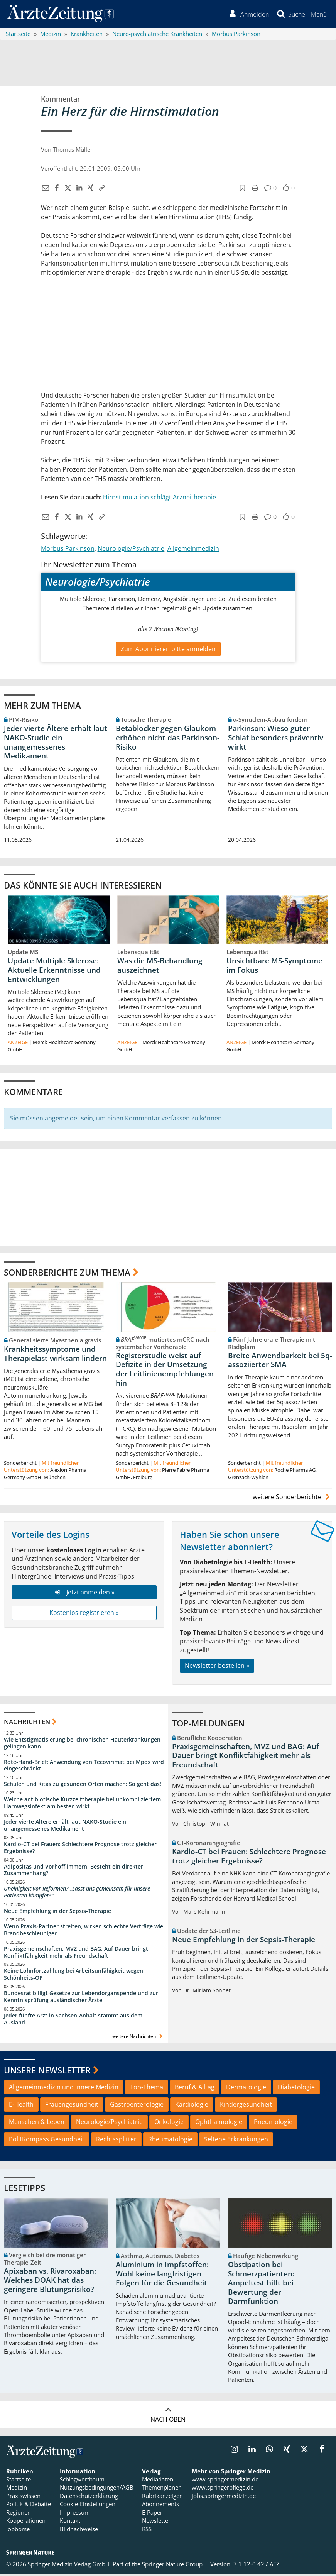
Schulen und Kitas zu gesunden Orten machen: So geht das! (82, 1785)
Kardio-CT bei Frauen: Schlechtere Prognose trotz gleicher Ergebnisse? (80, 1848)
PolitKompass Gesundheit (46, 2140)
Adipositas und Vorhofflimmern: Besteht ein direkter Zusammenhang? (73, 1871)
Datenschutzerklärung (89, 2497)
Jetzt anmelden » (84, 1593)
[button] (318, 14)
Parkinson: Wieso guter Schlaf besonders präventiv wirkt (275, 738)
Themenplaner (161, 2489)
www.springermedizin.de (225, 2481)
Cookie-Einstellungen (87, 2505)
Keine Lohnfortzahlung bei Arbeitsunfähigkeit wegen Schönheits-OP (73, 1975)
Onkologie (169, 2123)
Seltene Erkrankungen (236, 2140)
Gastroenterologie (137, 2106)
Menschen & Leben (36, 2123)
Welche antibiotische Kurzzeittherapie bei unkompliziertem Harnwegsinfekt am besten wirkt (82, 1804)
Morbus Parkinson (68, 549)
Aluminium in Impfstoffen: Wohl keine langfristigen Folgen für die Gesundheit (162, 2275)
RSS (147, 2530)
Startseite (18, 2481)
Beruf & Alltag (194, 2088)
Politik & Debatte (28, 2505)
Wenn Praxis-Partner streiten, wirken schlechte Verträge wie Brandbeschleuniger (83, 1931)
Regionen (18, 2513)
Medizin (16, 2489)
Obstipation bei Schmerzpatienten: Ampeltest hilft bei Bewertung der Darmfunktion (261, 2284)
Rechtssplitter (116, 2140)
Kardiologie (191, 2106)
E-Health (21, 2106)
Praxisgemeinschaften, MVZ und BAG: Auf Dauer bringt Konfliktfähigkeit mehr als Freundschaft (76, 1953)
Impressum (75, 2513)
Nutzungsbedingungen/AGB (96, 2489)
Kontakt (70, 2522)
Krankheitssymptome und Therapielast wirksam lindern (55, 1354)
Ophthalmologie (218, 2123)
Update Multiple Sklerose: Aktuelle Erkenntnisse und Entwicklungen (54, 971)
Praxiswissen (23, 2497)
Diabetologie (296, 2088)
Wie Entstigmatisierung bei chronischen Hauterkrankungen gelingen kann (82, 1744)
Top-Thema (146, 2088)
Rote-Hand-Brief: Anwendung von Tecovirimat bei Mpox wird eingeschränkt (84, 1766)
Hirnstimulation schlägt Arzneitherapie (159, 498)
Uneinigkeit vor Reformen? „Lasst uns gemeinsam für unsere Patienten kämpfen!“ (77, 1893)
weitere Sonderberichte (292, 1498)
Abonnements (160, 2505)
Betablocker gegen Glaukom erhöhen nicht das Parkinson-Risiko (167, 738)
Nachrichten (27, 1723)
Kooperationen (26, 2522)
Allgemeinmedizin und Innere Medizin (63, 2088)
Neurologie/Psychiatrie (131, 549)
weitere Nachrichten (138, 2037)
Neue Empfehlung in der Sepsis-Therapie (57, 1912)
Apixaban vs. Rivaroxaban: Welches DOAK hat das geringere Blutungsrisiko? (50, 2281)
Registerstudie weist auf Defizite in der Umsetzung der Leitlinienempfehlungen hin (165, 1370)
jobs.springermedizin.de (224, 2497)
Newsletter (156, 2522)
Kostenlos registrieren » (84, 1614)
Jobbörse (18, 2530)
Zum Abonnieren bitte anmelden (168, 650)
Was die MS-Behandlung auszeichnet (160, 966)
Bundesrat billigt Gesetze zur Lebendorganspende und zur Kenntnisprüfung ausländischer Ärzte (81, 1998)
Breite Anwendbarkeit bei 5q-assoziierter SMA (280, 1361)
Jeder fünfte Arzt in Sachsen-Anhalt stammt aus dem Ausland (73, 2020)
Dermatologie (246, 2088)
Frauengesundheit (71, 2106)
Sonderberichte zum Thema (67, 1273)
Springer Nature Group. (173, 2565)
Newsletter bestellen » (217, 1667)
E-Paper (152, 2513)
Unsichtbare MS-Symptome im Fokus (274, 966)
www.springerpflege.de (222, 2489)
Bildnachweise (79, 2530)
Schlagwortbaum (82, 2481)
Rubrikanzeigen (162, 2497)
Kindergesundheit (246, 2106)
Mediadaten (157, 2481)
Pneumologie (273, 2123)
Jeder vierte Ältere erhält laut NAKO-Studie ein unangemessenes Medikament (55, 743)
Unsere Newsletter (47, 2071)
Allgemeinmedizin (193, 549)
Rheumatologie (170, 2140)
